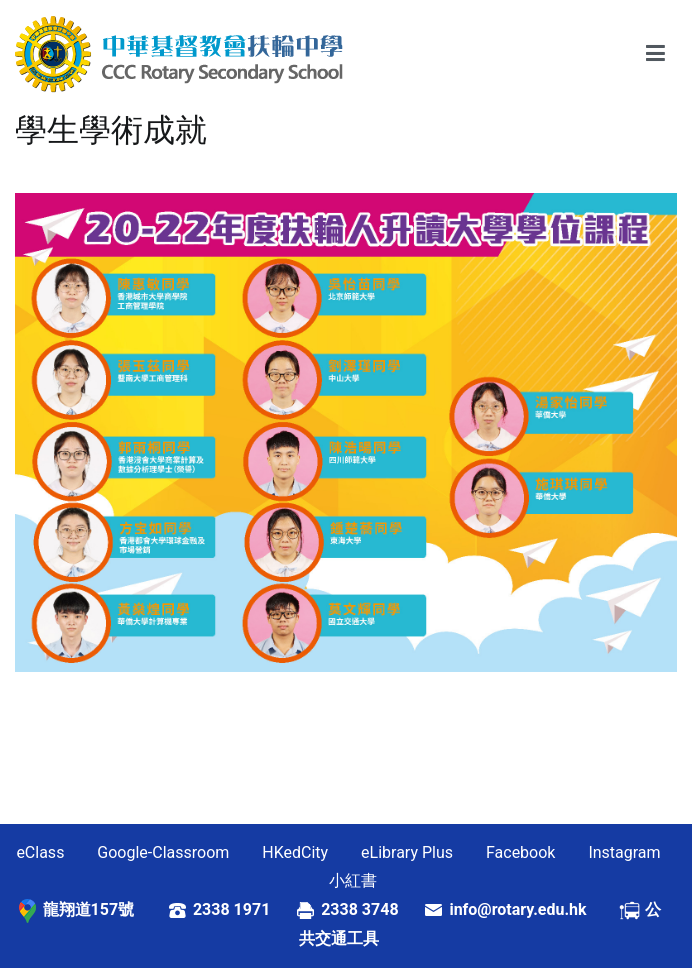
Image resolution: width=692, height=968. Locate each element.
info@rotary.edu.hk (533, 909)
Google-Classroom (163, 852)
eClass (40, 852)
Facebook (520, 852)
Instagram (624, 852)
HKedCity (295, 852)
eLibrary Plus (407, 852)
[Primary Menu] (655, 54)
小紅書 (353, 880)
